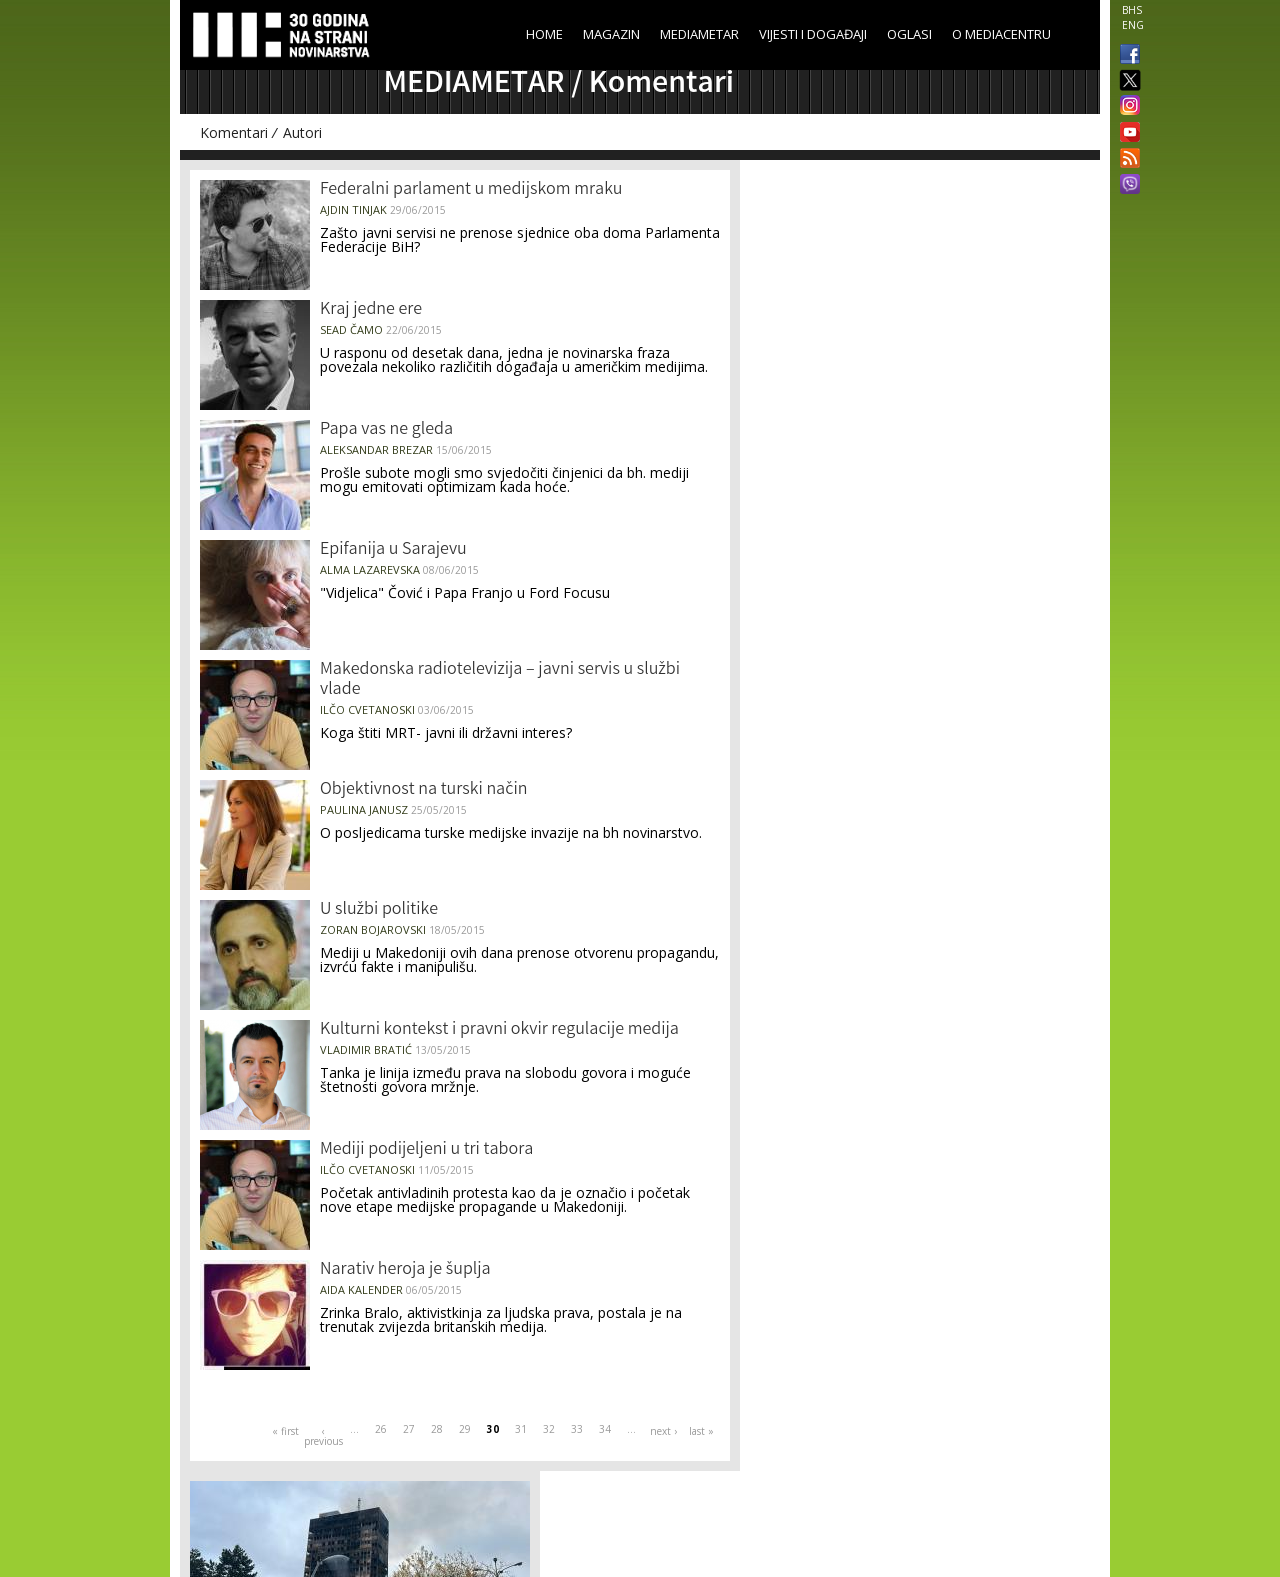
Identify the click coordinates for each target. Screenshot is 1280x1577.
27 (409, 1429)
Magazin (611, 34)
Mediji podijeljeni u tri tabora (426, 1150)
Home (544, 34)
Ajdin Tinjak (353, 209)
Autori (302, 132)
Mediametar (699, 34)
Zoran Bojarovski (373, 929)
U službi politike (379, 910)
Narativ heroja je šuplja (405, 1270)
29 (465, 1429)
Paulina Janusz (364, 809)
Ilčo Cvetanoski (367, 709)
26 (381, 1429)
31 (521, 1429)
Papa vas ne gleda (386, 430)
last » (701, 1431)
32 (549, 1429)
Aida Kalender (361, 1289)
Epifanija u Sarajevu (393, 550)
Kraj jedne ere (371, 310)
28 (437, 1429)
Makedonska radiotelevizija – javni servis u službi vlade (500, 680)
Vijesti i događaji (813, 34)
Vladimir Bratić (366, 1049)
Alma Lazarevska (370, 569)
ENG (1133, 25)
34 (605, 1429)
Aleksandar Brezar (376, 449)
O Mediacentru (1001, 34)
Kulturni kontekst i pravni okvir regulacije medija (499, 1030)
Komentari (234, 132)
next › (663, 1431)
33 (577, 1429)
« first (285, 1431)
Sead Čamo (351, 329)
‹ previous (323, 1436)
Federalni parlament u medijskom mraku (471, 190)
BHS (1132, 10)
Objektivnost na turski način (423, 790)
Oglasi (909, 34)
